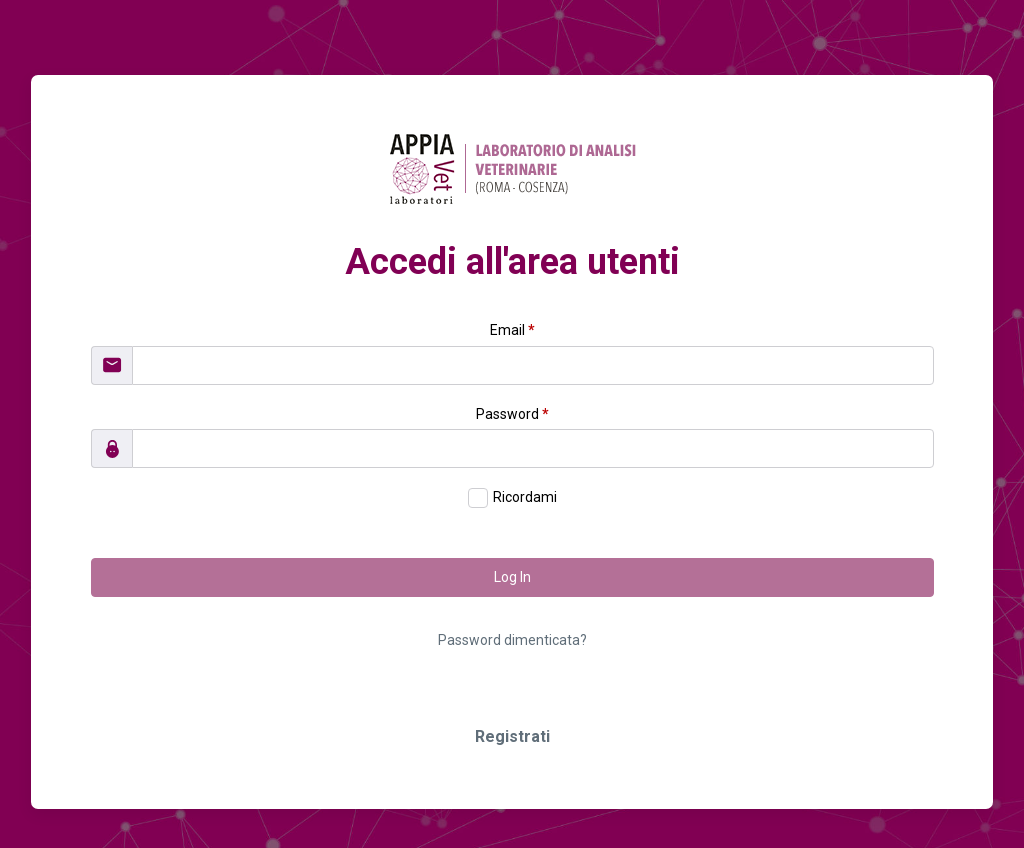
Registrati (512, 736)
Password (512, 414)
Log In (512, 577)
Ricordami (525, 497)
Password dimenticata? (512, 640)
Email (512, 330)
